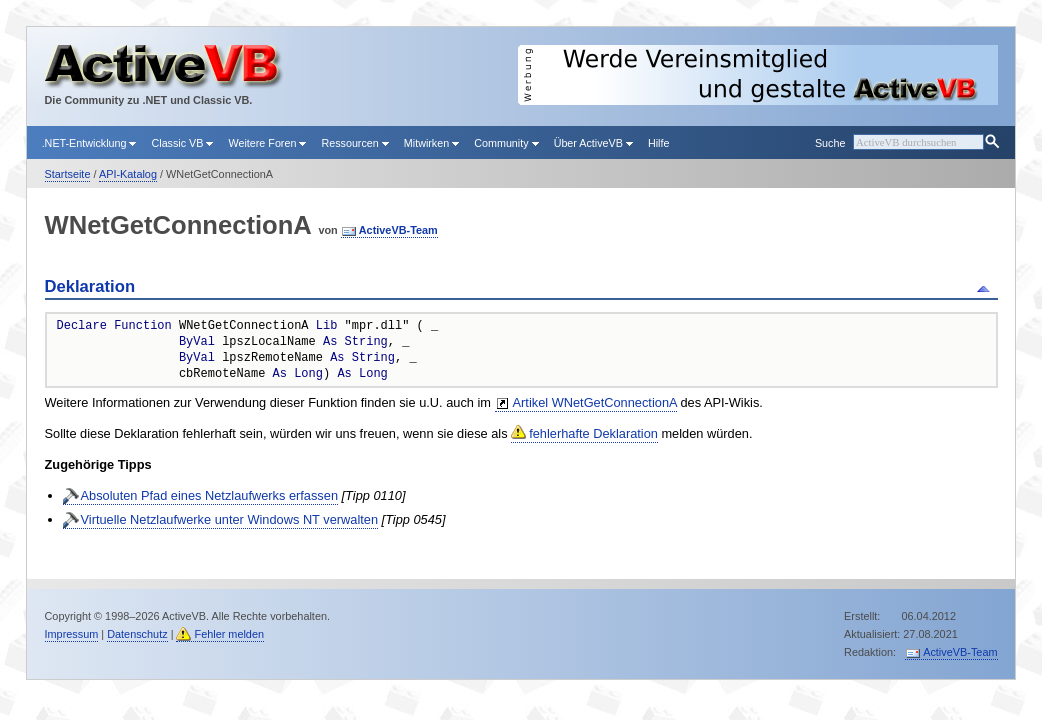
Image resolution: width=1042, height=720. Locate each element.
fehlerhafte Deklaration (593, 433)
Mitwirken (431, 143)
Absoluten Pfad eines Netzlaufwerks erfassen (210, 495)
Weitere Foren (267, 143)
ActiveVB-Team (398, 230)
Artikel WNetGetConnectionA (595, 402)
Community (506, 143)
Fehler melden (229, 634)
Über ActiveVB (593, 143)
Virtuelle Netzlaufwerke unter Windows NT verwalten (230, 519)
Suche (830, 143)
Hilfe (659, 143)
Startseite (68, 174)
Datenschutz (137, 634)
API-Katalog (128, 174)
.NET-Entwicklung (89, 143)
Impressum (72, 634)
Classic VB (182, 143)
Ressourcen (354, 143)
